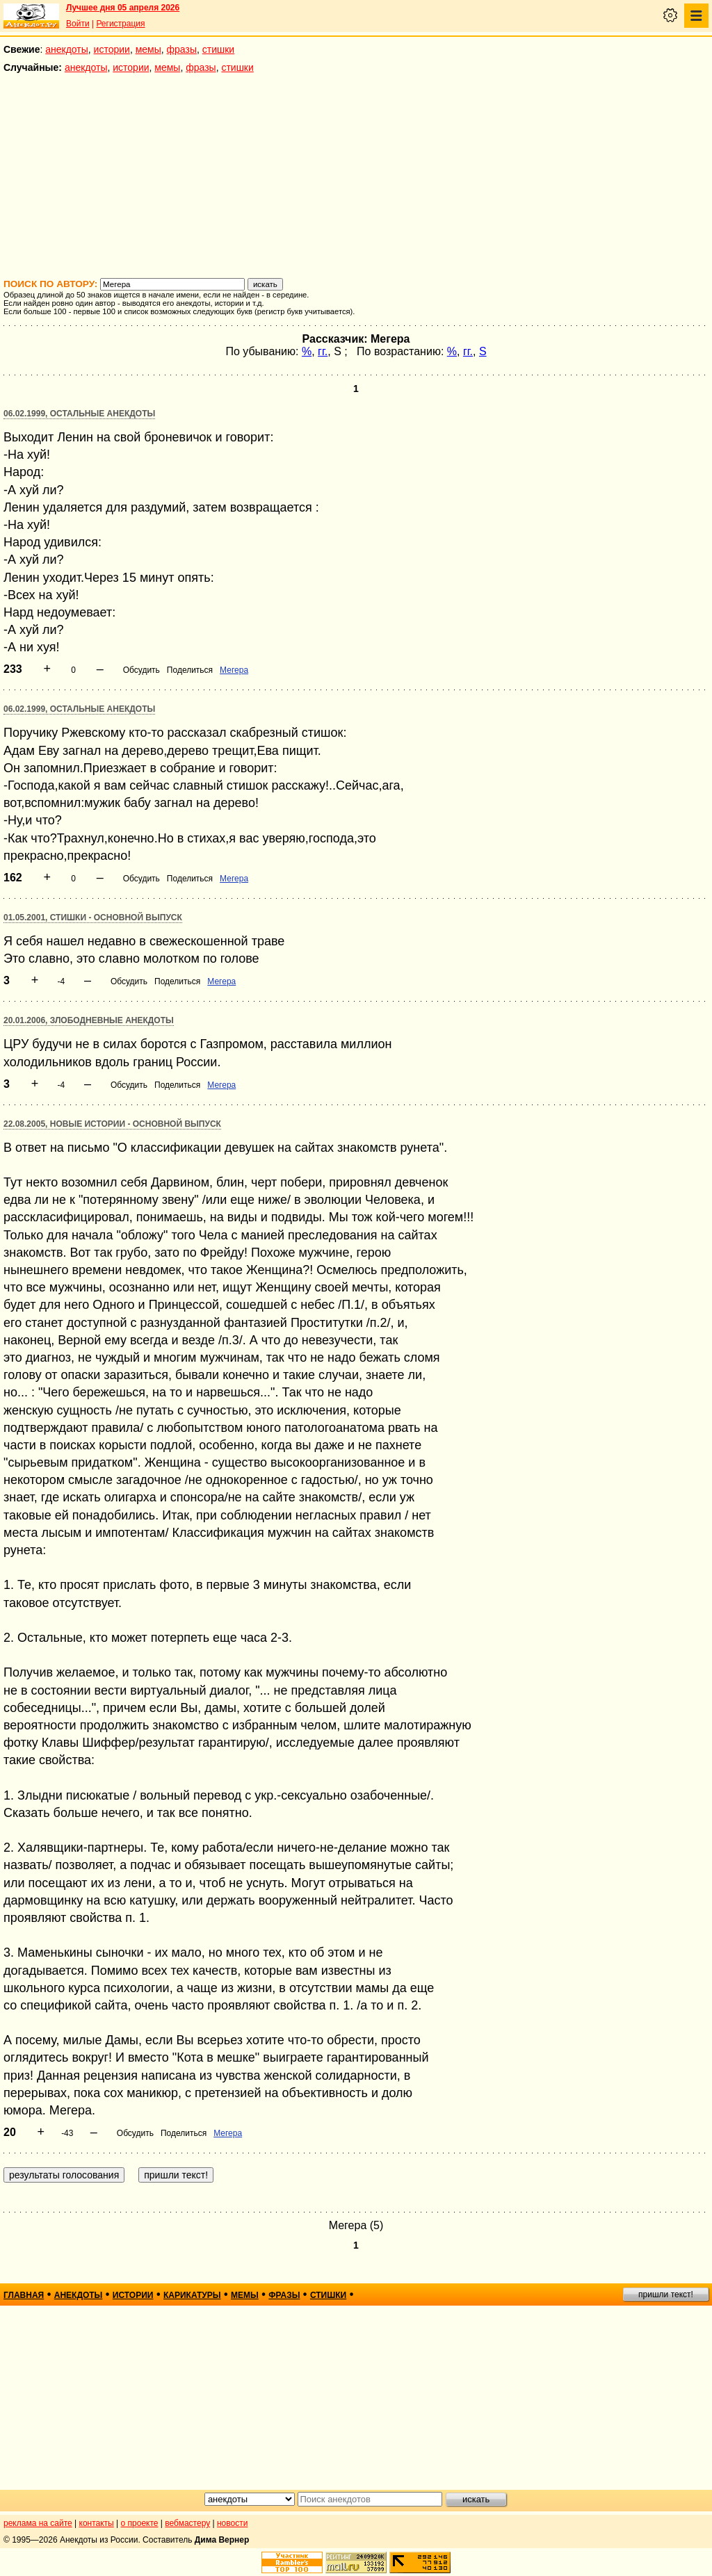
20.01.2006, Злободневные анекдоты (88, 1020)
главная (23, 2295)
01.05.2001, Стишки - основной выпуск (92, 917)
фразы (182, 49)
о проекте (140, 2523)
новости (232, 2523)
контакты (96, 2523)
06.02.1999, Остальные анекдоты (79, 413)
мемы (148, 49)
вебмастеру (187, 2523)
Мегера (234, 670)
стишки (218, 49)
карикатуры (192, 2295)
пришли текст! (665, 2294)
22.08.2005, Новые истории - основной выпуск (112, 1124)
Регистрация (120, 23)
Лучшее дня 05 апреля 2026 (122, 8)
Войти (78, 23)
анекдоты (66, 49)
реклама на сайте (37, 2523)
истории (112, 49)
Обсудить (141, 670)
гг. (322, 351)
